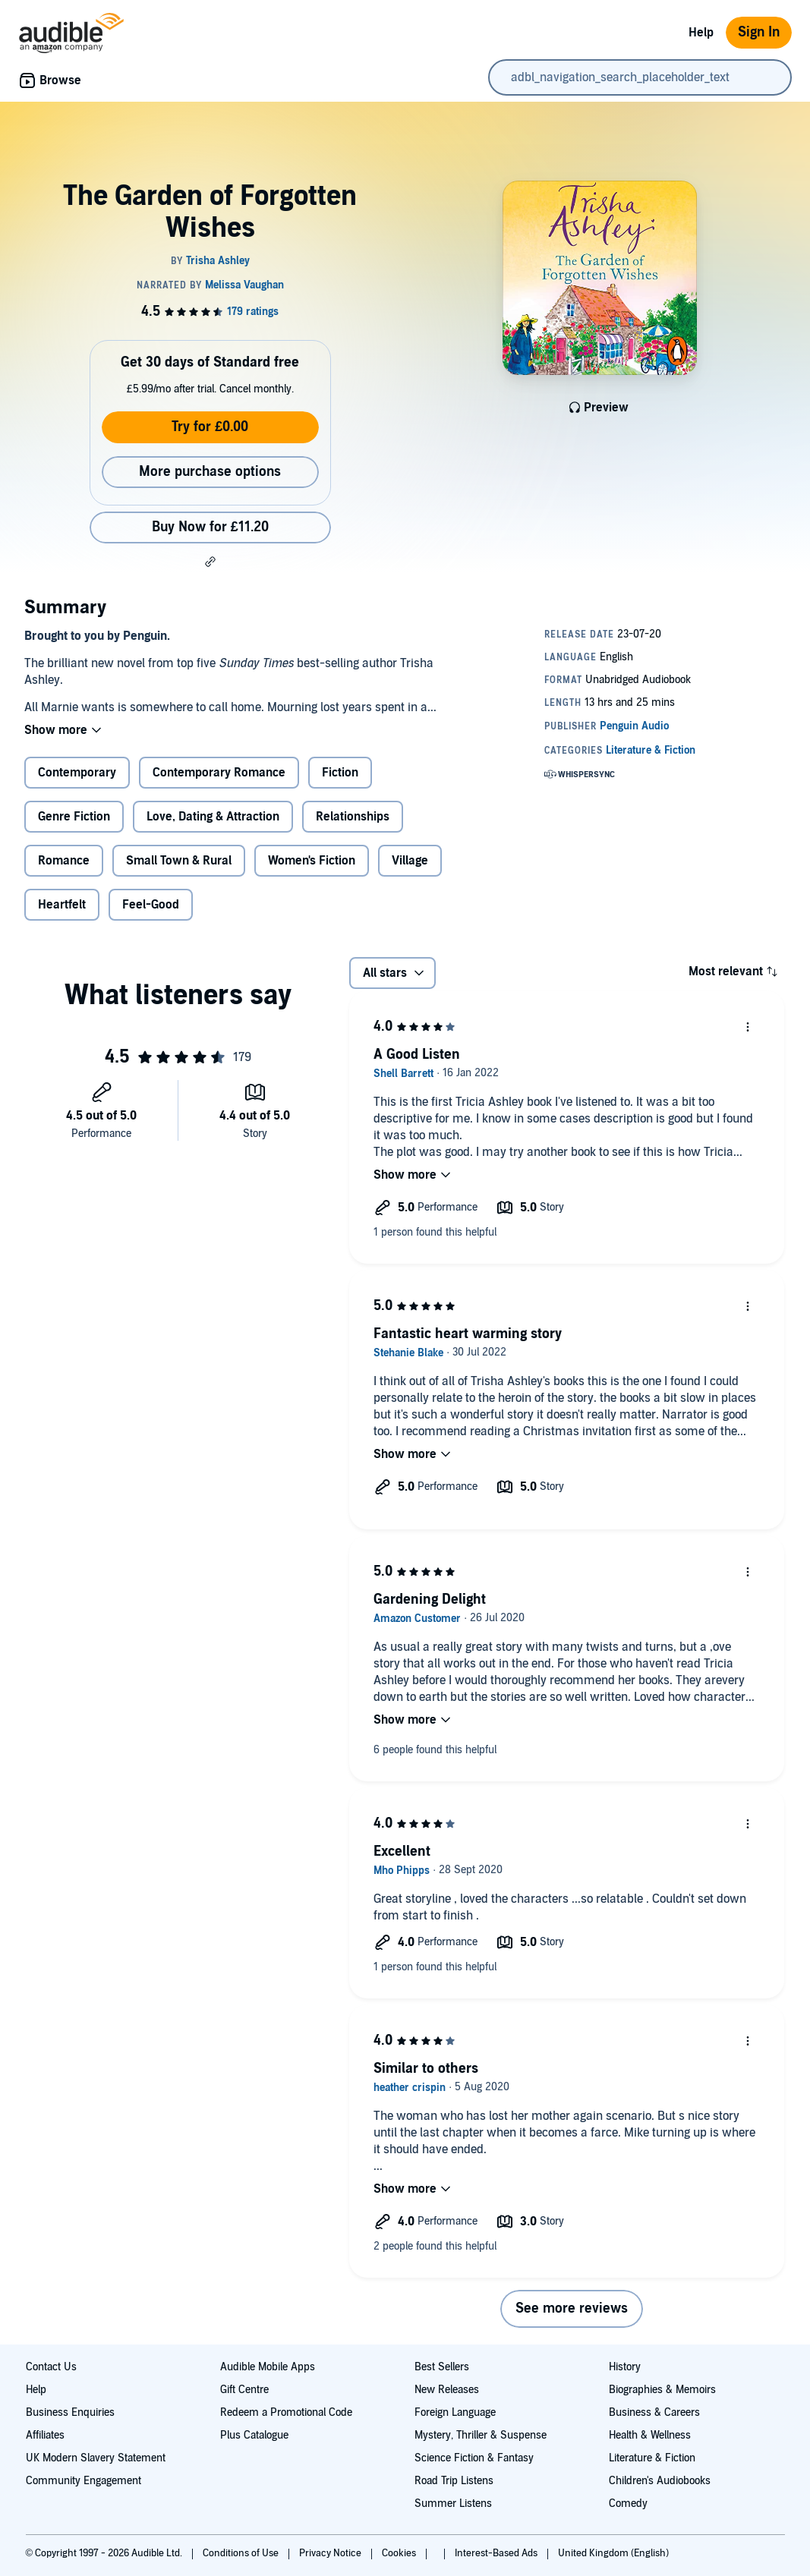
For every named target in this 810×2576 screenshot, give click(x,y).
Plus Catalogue (254, 2435)
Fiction (340, 772)
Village (410, 860)
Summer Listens (453, 2503)
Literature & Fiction (652, 2458)
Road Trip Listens (453, 2480)
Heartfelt (62, 904)
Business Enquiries (70, 2412)
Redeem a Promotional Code (286, 2412)
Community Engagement (83, 2480)
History (625, 2366)
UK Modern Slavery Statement (95, 2458)
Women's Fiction (311, 860)
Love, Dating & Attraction (213, 816)
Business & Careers (654, 2412)
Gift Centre (244, 2389)
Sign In (759, 32)
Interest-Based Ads (497, 2553)
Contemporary (77, 772)
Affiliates (45, 2435)
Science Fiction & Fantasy (474, 2458)
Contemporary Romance (219, 772)
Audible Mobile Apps (267, 2366)
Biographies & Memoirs (662, 2389)
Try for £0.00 (210, 427)
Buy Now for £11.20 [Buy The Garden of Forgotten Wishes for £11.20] (210, 527)
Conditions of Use (242, 2553)
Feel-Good (150, 904)
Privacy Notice (331, 2553)
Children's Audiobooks (660, 2480)
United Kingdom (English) (613, 2553)
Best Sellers (441, 2366)
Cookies (400, 2553)
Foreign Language (455, 2412)
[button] (210, 562)
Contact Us (51, 2366)
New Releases (446, 2389)
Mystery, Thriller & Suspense (480, 2435)
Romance (64, 860)
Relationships (352, 816)
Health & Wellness (650, 2435)
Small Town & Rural (179, 860)
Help (701, 32)
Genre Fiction (74, 816)
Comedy (628, 2503)
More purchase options (210, 472)
